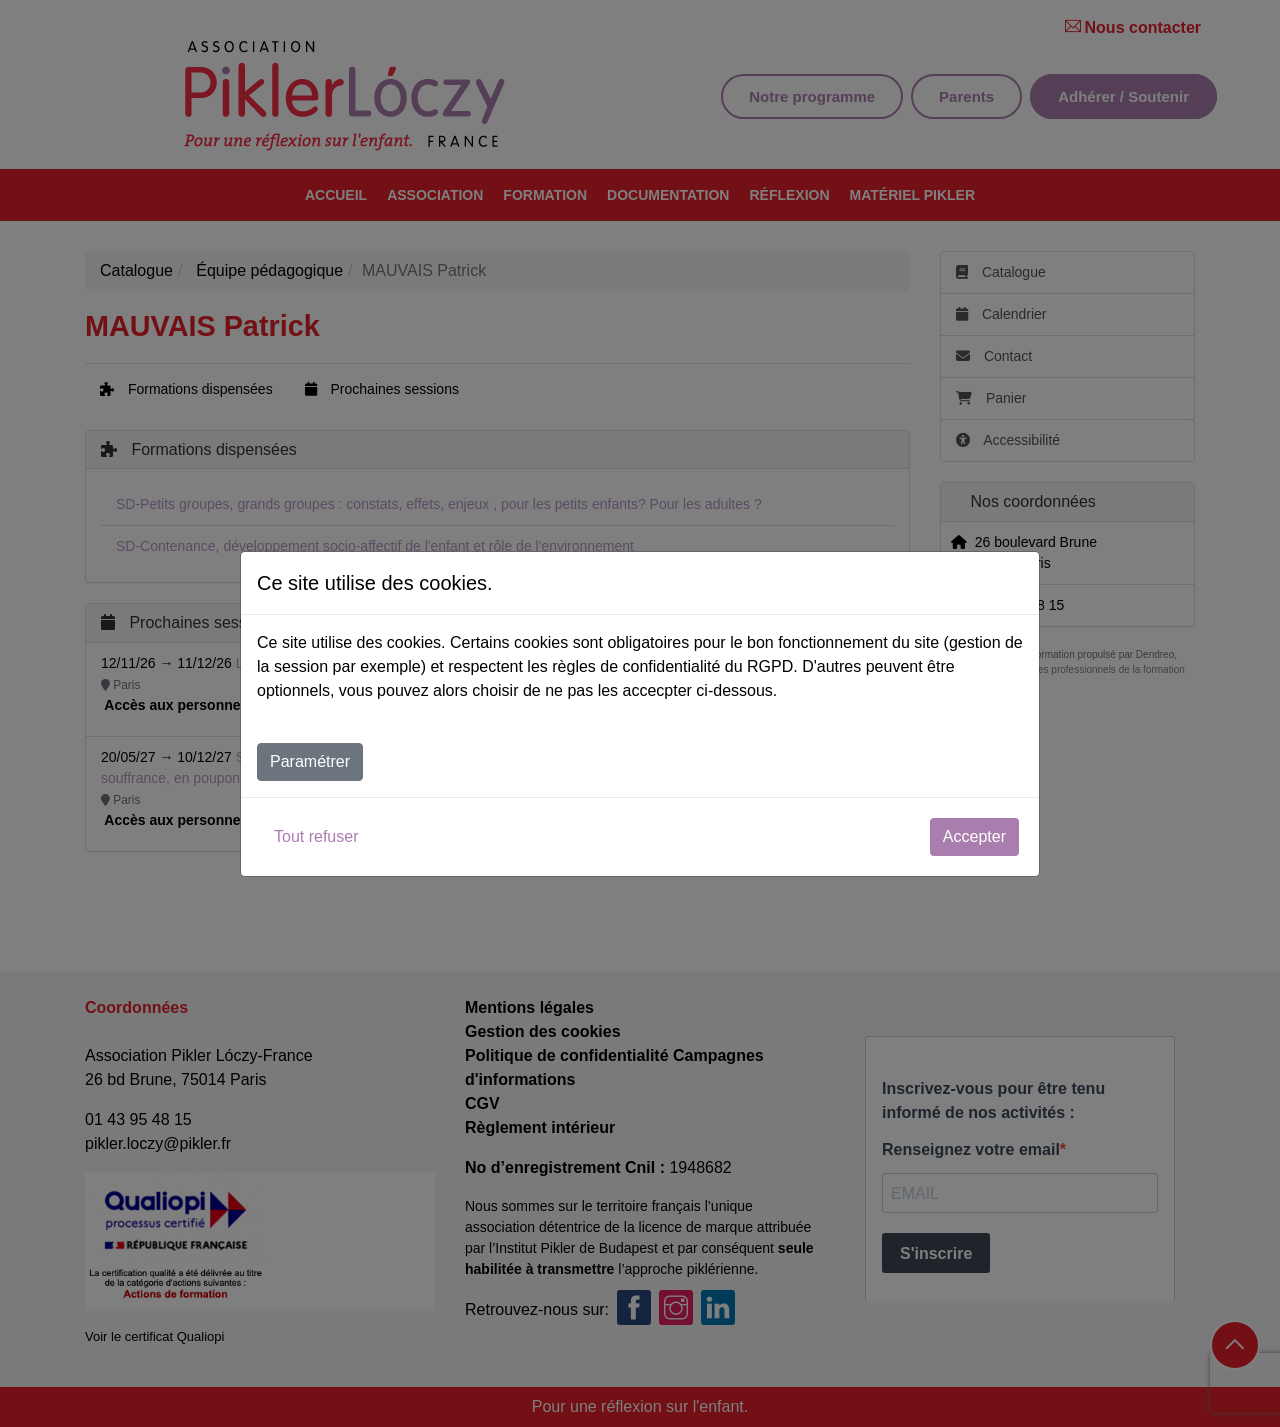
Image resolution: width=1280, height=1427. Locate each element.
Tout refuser (316, 836)
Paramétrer (310, 761)
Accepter (974, 836)
